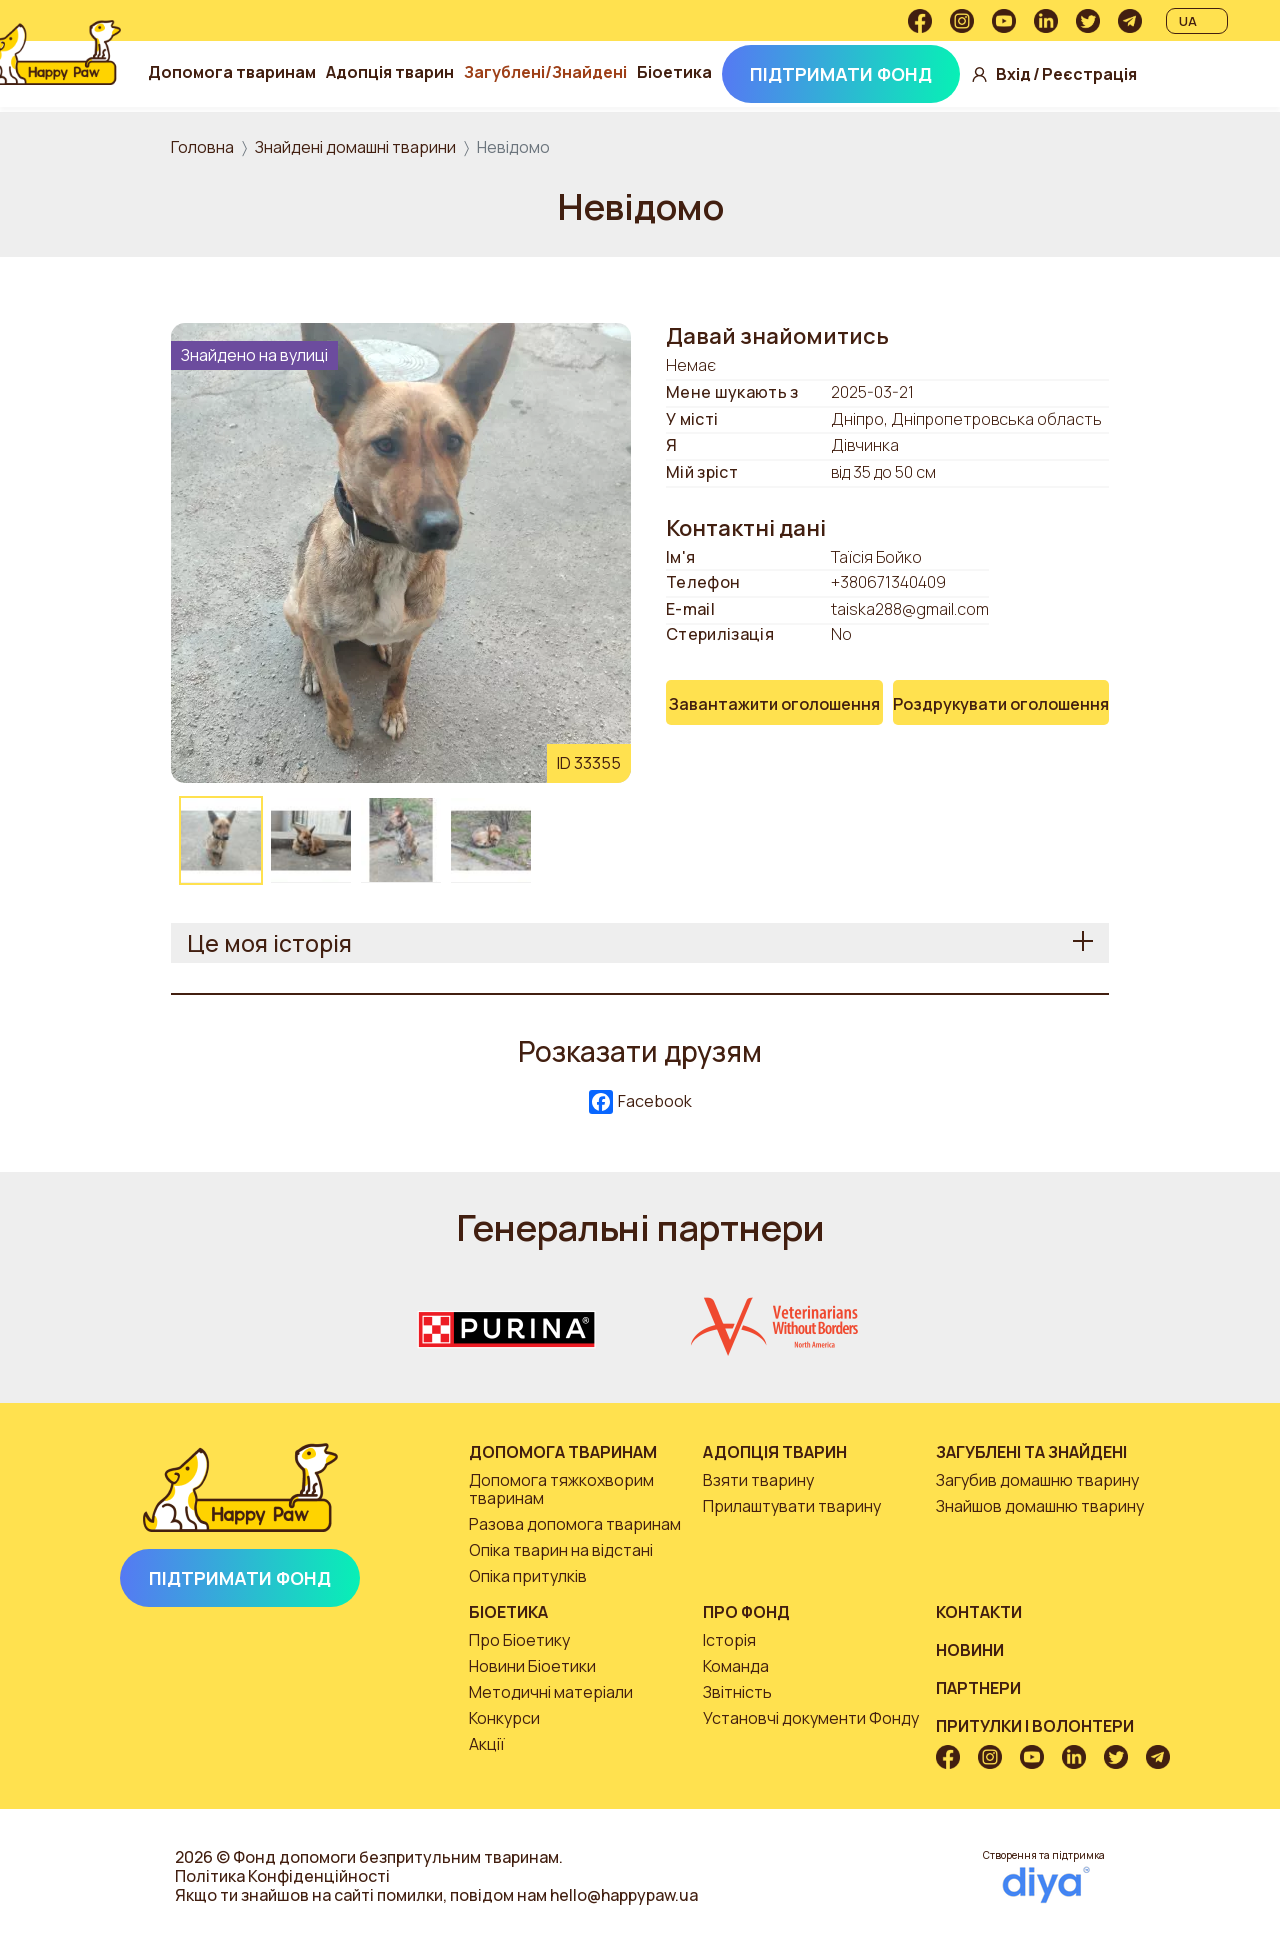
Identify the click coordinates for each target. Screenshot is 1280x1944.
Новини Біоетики (532, 1666)
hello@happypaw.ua (624, 1895)
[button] (401, 551)
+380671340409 (888, 582)
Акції (487, 1744)
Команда (736, 1666)
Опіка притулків (528, 1576)
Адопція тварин (528, 45)
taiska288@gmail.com (910, 609)
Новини (970, 1650)
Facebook (640, 1102)
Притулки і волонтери (1035, 1726)
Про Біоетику (519, 1640)
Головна (202, 147)
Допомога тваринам (370, 45)
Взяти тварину (758, 1480)
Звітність (737, 1692)
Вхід (1147, 54)
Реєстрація (1151, 93)
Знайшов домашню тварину (1040, 1506)
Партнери (978, 1688)
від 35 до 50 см (883, 473)
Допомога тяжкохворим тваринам (561, 1489)
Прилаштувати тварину (792, 1506)
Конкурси (504, 1718)
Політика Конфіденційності (282, 1876)
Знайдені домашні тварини (355, 147)
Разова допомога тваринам (575, 1524)
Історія (729, 1640)
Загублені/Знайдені (683, 45)
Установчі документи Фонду (811, 1718)
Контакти (979, 1612)
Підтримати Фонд (405, 102)
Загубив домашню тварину (1037, 1480)
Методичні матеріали (551, 1692)
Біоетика (812, 45)
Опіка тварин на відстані (561, 1550)
